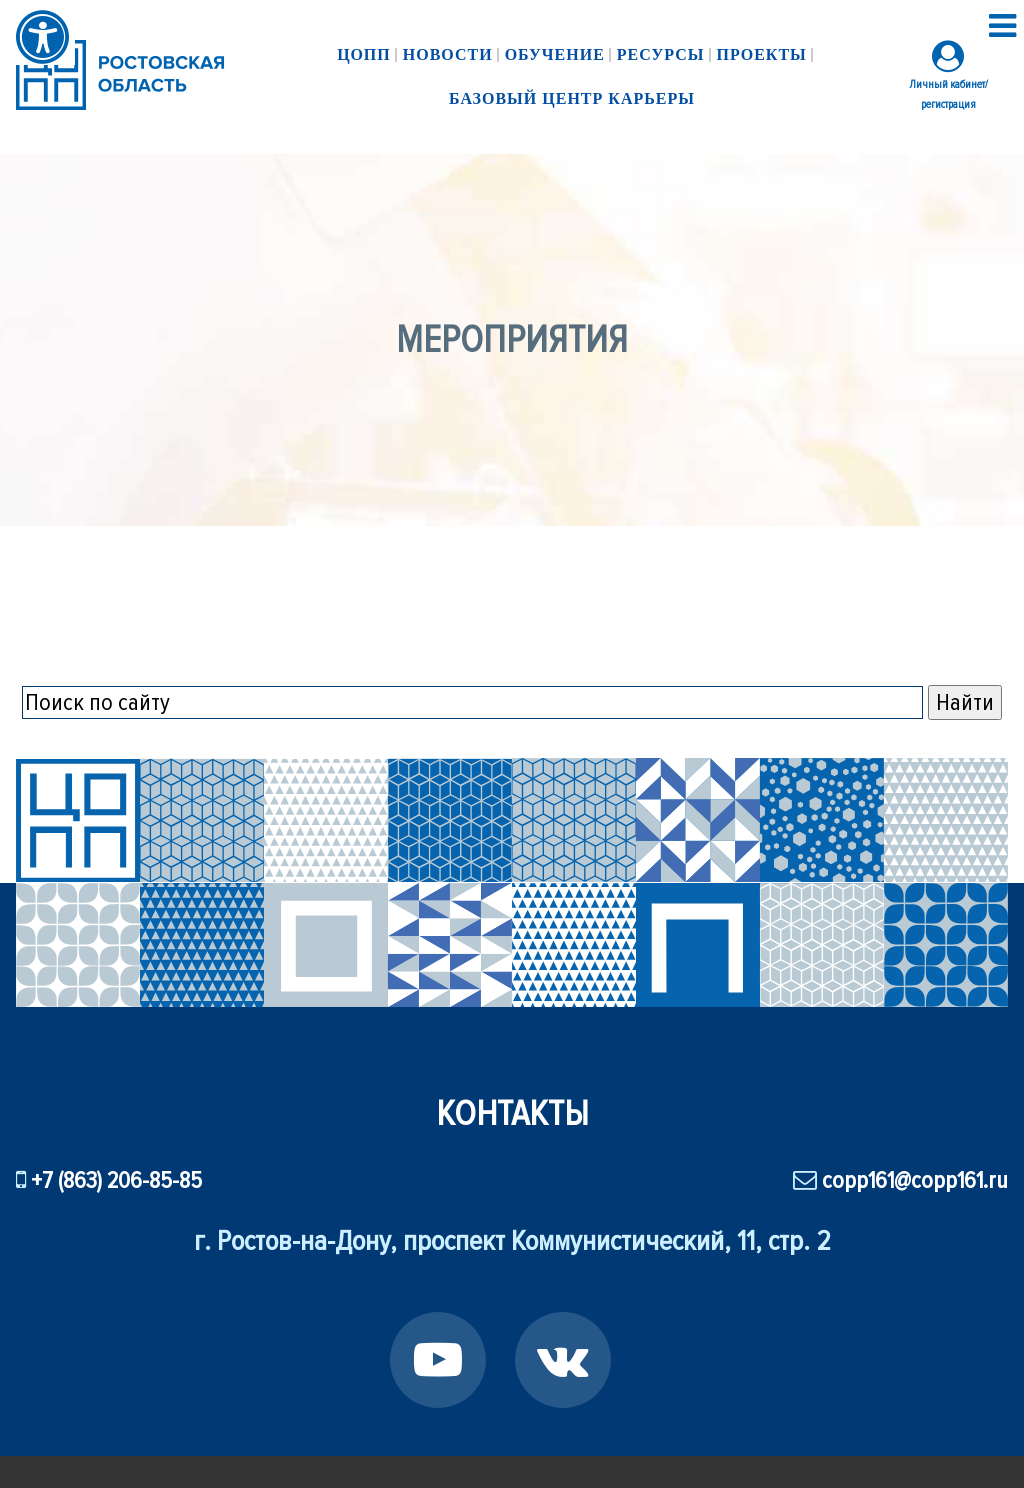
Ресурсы (661, 54)
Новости (448, 54)
